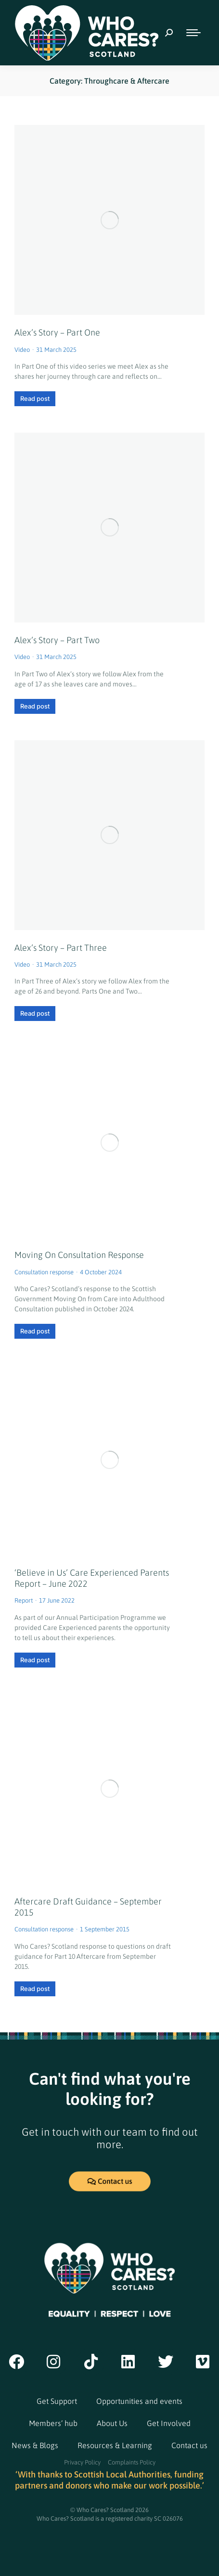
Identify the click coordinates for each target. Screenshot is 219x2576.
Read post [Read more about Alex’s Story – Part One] (35, 398)
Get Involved (169, 2423)
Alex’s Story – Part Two (57, 640)
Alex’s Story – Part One (57, 332)
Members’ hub (53, 2423)
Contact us (189, 2445)
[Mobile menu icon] (193, 32)
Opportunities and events (139, 2401)
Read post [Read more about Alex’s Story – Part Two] (35, 706)
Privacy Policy (82, 2462)
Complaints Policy (131, 2462)
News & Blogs (35, 2445)
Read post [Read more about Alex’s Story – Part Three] (35, 1013)
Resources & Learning (114, 2445)
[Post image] (109, 220)
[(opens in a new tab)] (109, 1142)
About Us (112, 2423)
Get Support (57, 2401)
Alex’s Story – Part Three (60, 948)
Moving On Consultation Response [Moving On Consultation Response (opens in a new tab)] (79, 1255)
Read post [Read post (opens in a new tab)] (35, 1331)
